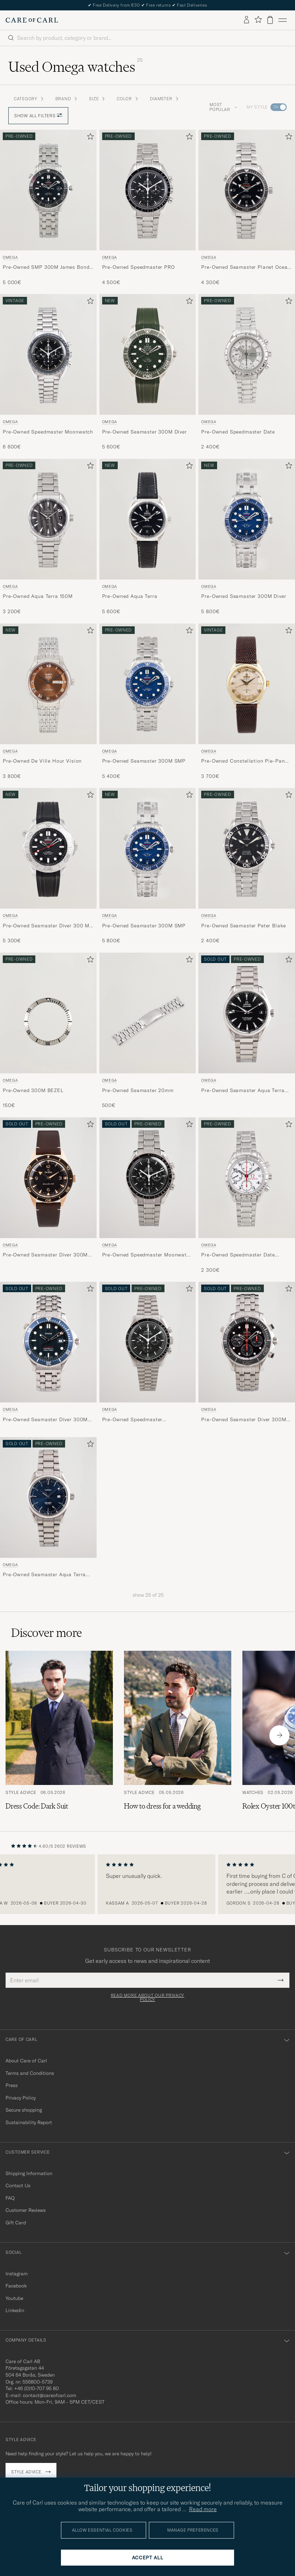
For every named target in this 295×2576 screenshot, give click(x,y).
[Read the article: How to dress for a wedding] (177, 1735)
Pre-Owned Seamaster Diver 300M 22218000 (45, 1255)
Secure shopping (24, 2110)
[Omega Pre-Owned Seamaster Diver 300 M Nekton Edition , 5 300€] (48, 866)
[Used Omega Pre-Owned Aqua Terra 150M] (48, 519)
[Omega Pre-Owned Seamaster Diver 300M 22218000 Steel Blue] (48, 1355)
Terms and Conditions (30, 2073)
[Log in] (246, 20)
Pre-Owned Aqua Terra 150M (38, 596)
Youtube (14, 2298)
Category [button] (29, 98)
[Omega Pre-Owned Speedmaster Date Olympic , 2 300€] (246, 1195)
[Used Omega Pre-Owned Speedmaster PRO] (147, 190)
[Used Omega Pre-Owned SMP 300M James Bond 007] (48, 190)
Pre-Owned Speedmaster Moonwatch (48, 432)
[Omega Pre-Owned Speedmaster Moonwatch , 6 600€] (48, 372)
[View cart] (270, 20)
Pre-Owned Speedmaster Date (238, 432)
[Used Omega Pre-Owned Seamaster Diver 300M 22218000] (48, 1177)
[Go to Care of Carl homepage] (32, 20)
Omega (10, 257)
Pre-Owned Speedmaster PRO (138, 267)
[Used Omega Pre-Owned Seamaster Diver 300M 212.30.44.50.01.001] (246, 1342)
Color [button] (128, 98)
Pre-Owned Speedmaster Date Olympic (238, 1255)
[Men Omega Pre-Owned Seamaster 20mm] (147, 1013)
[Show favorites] (258, 20)
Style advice (26, 2471)
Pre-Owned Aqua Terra (130, 596)
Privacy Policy (21, 2098)
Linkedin (15, 2310)
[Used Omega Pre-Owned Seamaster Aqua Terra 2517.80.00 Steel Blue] (48, 1497)
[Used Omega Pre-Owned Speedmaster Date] (246, 354)
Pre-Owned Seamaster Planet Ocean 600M (245, 267)
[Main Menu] (282, 20)
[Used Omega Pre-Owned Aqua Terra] (147, 519)
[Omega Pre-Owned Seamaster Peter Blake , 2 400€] (246, 866)
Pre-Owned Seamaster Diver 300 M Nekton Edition (46, 925)
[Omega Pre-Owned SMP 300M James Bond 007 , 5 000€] (48, 208)
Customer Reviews (26, 2210)
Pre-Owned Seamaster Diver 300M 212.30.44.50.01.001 (243, 1419)
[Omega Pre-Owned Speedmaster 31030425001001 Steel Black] (147, 1355)
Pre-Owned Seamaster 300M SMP (144, 761)
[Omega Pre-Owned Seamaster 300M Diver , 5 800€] (246, 537)
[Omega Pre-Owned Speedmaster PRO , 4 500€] (147, 208)
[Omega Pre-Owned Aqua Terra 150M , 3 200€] (48, 537)
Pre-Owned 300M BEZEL (33, 1090)
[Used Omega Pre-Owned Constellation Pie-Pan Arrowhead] (246, 684)
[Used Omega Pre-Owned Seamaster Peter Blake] (246, 848)
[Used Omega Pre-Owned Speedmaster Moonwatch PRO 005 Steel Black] (147, 1177)
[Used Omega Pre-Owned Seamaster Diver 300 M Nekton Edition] (48, 848)
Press (12, 2085)
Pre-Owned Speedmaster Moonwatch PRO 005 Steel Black (147, 1255)
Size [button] (97, 98)
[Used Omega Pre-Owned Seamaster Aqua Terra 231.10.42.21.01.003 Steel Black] (246, 1013)
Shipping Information (29, 2173)
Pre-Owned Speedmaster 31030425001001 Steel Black (137, 1419)
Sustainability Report (29, 2122)
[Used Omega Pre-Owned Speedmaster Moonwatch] (48, 354)
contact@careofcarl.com (49, 2395)
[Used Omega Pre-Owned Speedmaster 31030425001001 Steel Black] (147, 1342)
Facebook (16, 2286)
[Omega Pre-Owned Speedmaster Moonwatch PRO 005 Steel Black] (147, 1195)
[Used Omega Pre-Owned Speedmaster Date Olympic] (246, 1177)
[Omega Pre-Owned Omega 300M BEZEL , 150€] (48, 1031)
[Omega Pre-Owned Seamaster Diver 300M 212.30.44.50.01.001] (246, 1355)
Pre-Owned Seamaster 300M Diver (144, 432)
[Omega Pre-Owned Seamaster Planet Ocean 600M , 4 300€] (246, 208)
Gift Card (16, 2222)
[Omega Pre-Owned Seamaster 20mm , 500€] (147, 1031)
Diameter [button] (164, 98)
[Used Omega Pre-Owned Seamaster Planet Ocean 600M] (246, 190)
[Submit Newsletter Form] (280, 1980)
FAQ (10, 2198)
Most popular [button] (223, 107)
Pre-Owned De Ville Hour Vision (42, 761)
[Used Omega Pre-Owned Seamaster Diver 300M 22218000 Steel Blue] (48, 1342)
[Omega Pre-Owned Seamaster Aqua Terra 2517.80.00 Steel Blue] (48, 1510)
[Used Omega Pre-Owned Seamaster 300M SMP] (147, 684)
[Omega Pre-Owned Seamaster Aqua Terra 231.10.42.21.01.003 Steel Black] (246, 1031)
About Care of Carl (26, 2061)
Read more (203, 2509)
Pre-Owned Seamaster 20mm (138, 1090)
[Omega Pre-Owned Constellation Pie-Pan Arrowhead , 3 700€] (246, 702)
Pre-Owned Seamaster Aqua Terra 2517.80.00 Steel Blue (44, 1574)
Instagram (17, 2273)
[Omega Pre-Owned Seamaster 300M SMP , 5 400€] (147, 702)
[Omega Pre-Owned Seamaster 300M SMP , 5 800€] (147, 866)
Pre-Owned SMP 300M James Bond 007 (46, 267)
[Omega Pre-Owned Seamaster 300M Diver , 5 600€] (147, 372)
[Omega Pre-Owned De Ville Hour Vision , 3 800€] (48, 702)
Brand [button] (66, 98)
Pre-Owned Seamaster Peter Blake (243, 925)
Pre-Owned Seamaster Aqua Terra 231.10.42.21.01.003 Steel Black (242, 1090)
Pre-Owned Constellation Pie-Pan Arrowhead (243, 761)
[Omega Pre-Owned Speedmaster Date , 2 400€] (246, 372)
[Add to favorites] (89, 138)
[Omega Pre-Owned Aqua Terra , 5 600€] (147, 537)
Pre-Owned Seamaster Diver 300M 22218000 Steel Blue (45, 1419)
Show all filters (38, 115)
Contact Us (18, 2185)
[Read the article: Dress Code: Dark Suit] (59, 1735)
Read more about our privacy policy (147, 1997)
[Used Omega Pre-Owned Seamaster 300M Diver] (147, 354)
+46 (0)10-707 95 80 (36, 2388)
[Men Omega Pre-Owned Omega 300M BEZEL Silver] (48, 1013)
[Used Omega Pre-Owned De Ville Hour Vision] (48, 684)
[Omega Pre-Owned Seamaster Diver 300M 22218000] (48, 1195)
